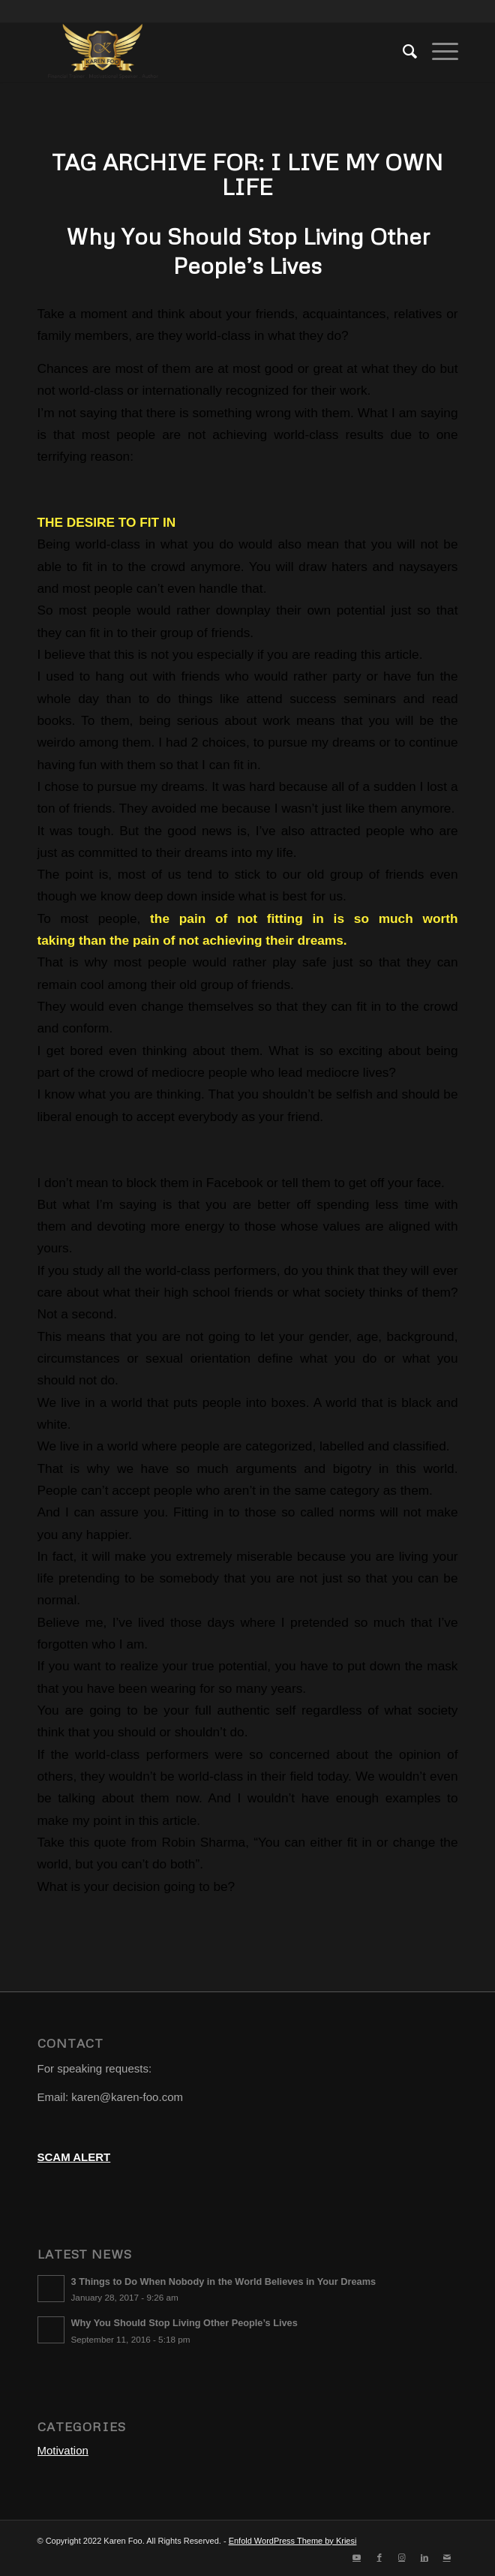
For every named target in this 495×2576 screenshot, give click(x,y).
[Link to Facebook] (379, 2557)
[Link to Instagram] (402, 2557)
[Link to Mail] (447, 2557)
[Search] (402, 52)
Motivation (63, 2450)
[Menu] (437, 52)
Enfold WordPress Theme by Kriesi (293, 2540)
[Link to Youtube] (357, 2557)
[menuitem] (402, 52)
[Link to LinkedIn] (424, 2557)
